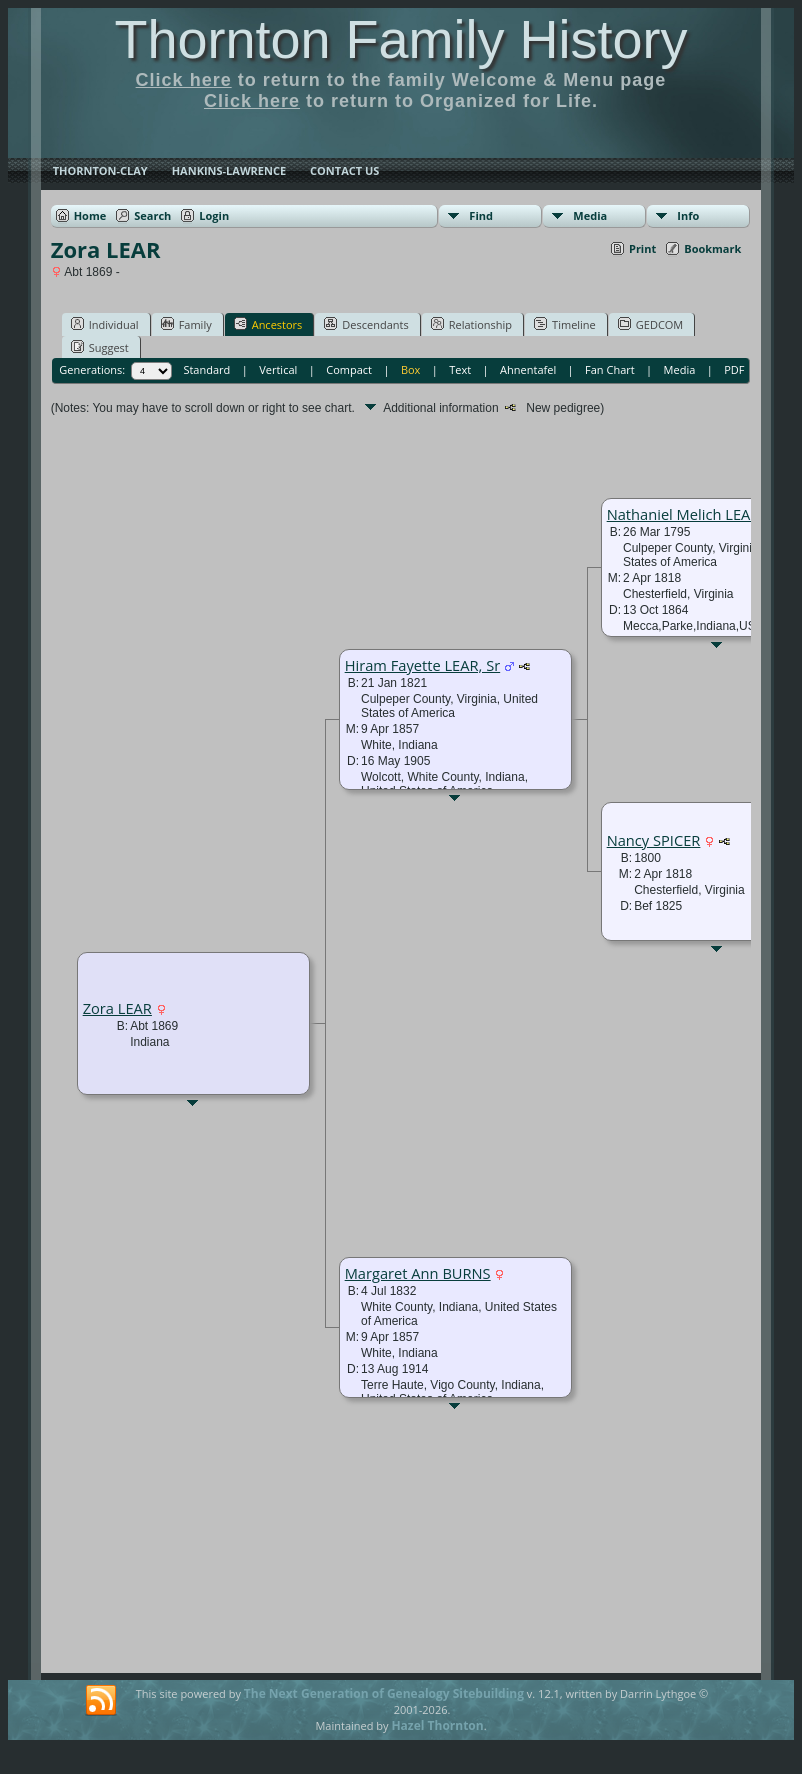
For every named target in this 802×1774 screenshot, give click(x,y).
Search (152, 215)
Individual (105, 324)
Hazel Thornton (437, 1725)
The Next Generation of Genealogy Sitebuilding (384, 1693)
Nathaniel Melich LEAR (683, 514)
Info (688, 215)
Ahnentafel (528, 369)
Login (214, 215)
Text (460, 369)
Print (642, 248)
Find (481, 215)
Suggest (100, 347)
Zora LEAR (117, 1008)
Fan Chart (610, 369)
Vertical (278, 369)
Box (410, 369)
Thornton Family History (400, 39)
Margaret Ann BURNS (418, 1273)
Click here (184, 80)
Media (590, 215)
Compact (349, 369)
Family (186, 324)
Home (90, 215)
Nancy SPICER (654, 840)
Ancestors (268, 324)
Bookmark (712, 248)
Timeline (565, 324)
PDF (734, 369)
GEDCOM (650, 324)
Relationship (471, 324)
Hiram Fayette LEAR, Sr (423, 665)
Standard (206, 369)
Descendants (366, 324)
